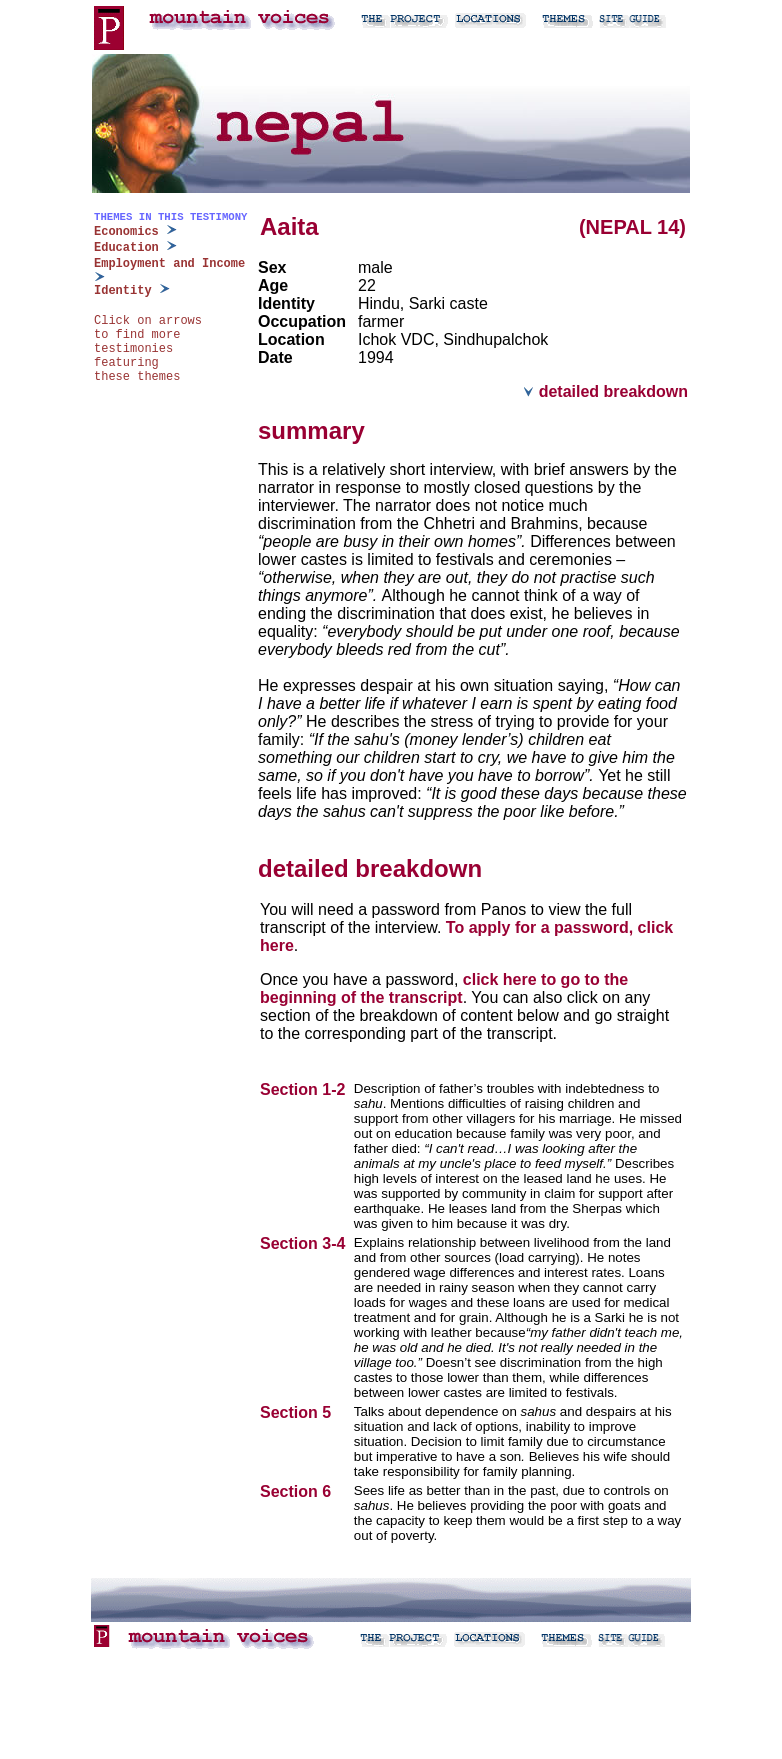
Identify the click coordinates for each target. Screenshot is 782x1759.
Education (126, 248)
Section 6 (298, 1491)
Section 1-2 (305, 1089)
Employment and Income (169, 264)
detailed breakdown (605, 391)
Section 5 (298, 1412)
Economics (126, 232)
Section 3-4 (305, 1243)
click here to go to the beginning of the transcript (444, 988)
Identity (123, 291)
